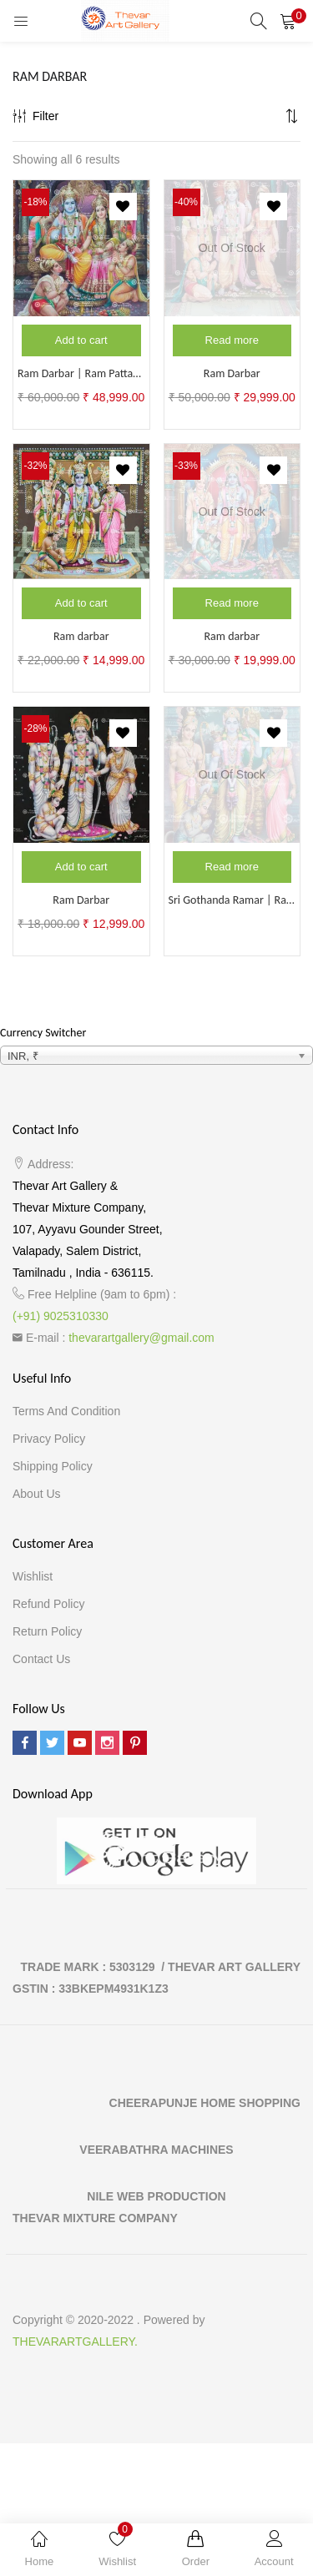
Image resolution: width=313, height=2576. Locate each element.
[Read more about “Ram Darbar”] (232, 340)
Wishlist (33, 1576)
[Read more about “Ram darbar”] (232, 603)
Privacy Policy (49, 1438)
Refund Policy (48, 1604)
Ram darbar (81, 636)
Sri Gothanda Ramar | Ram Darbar (232, 900)
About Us (37, 1493)
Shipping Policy (53, 1466)
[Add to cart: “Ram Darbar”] (81, 867)
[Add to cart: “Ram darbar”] (81, 603)
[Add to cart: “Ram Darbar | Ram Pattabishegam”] (81, 340)
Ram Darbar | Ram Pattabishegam (81, 373)
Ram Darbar (232, 373)
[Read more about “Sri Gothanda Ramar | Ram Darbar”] (232, 867)
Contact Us (41, 1659)
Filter (35, 116)
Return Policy (47, 1631)
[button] (287, 21)
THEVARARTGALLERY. (75, 2341)
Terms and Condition (66, 1411)
